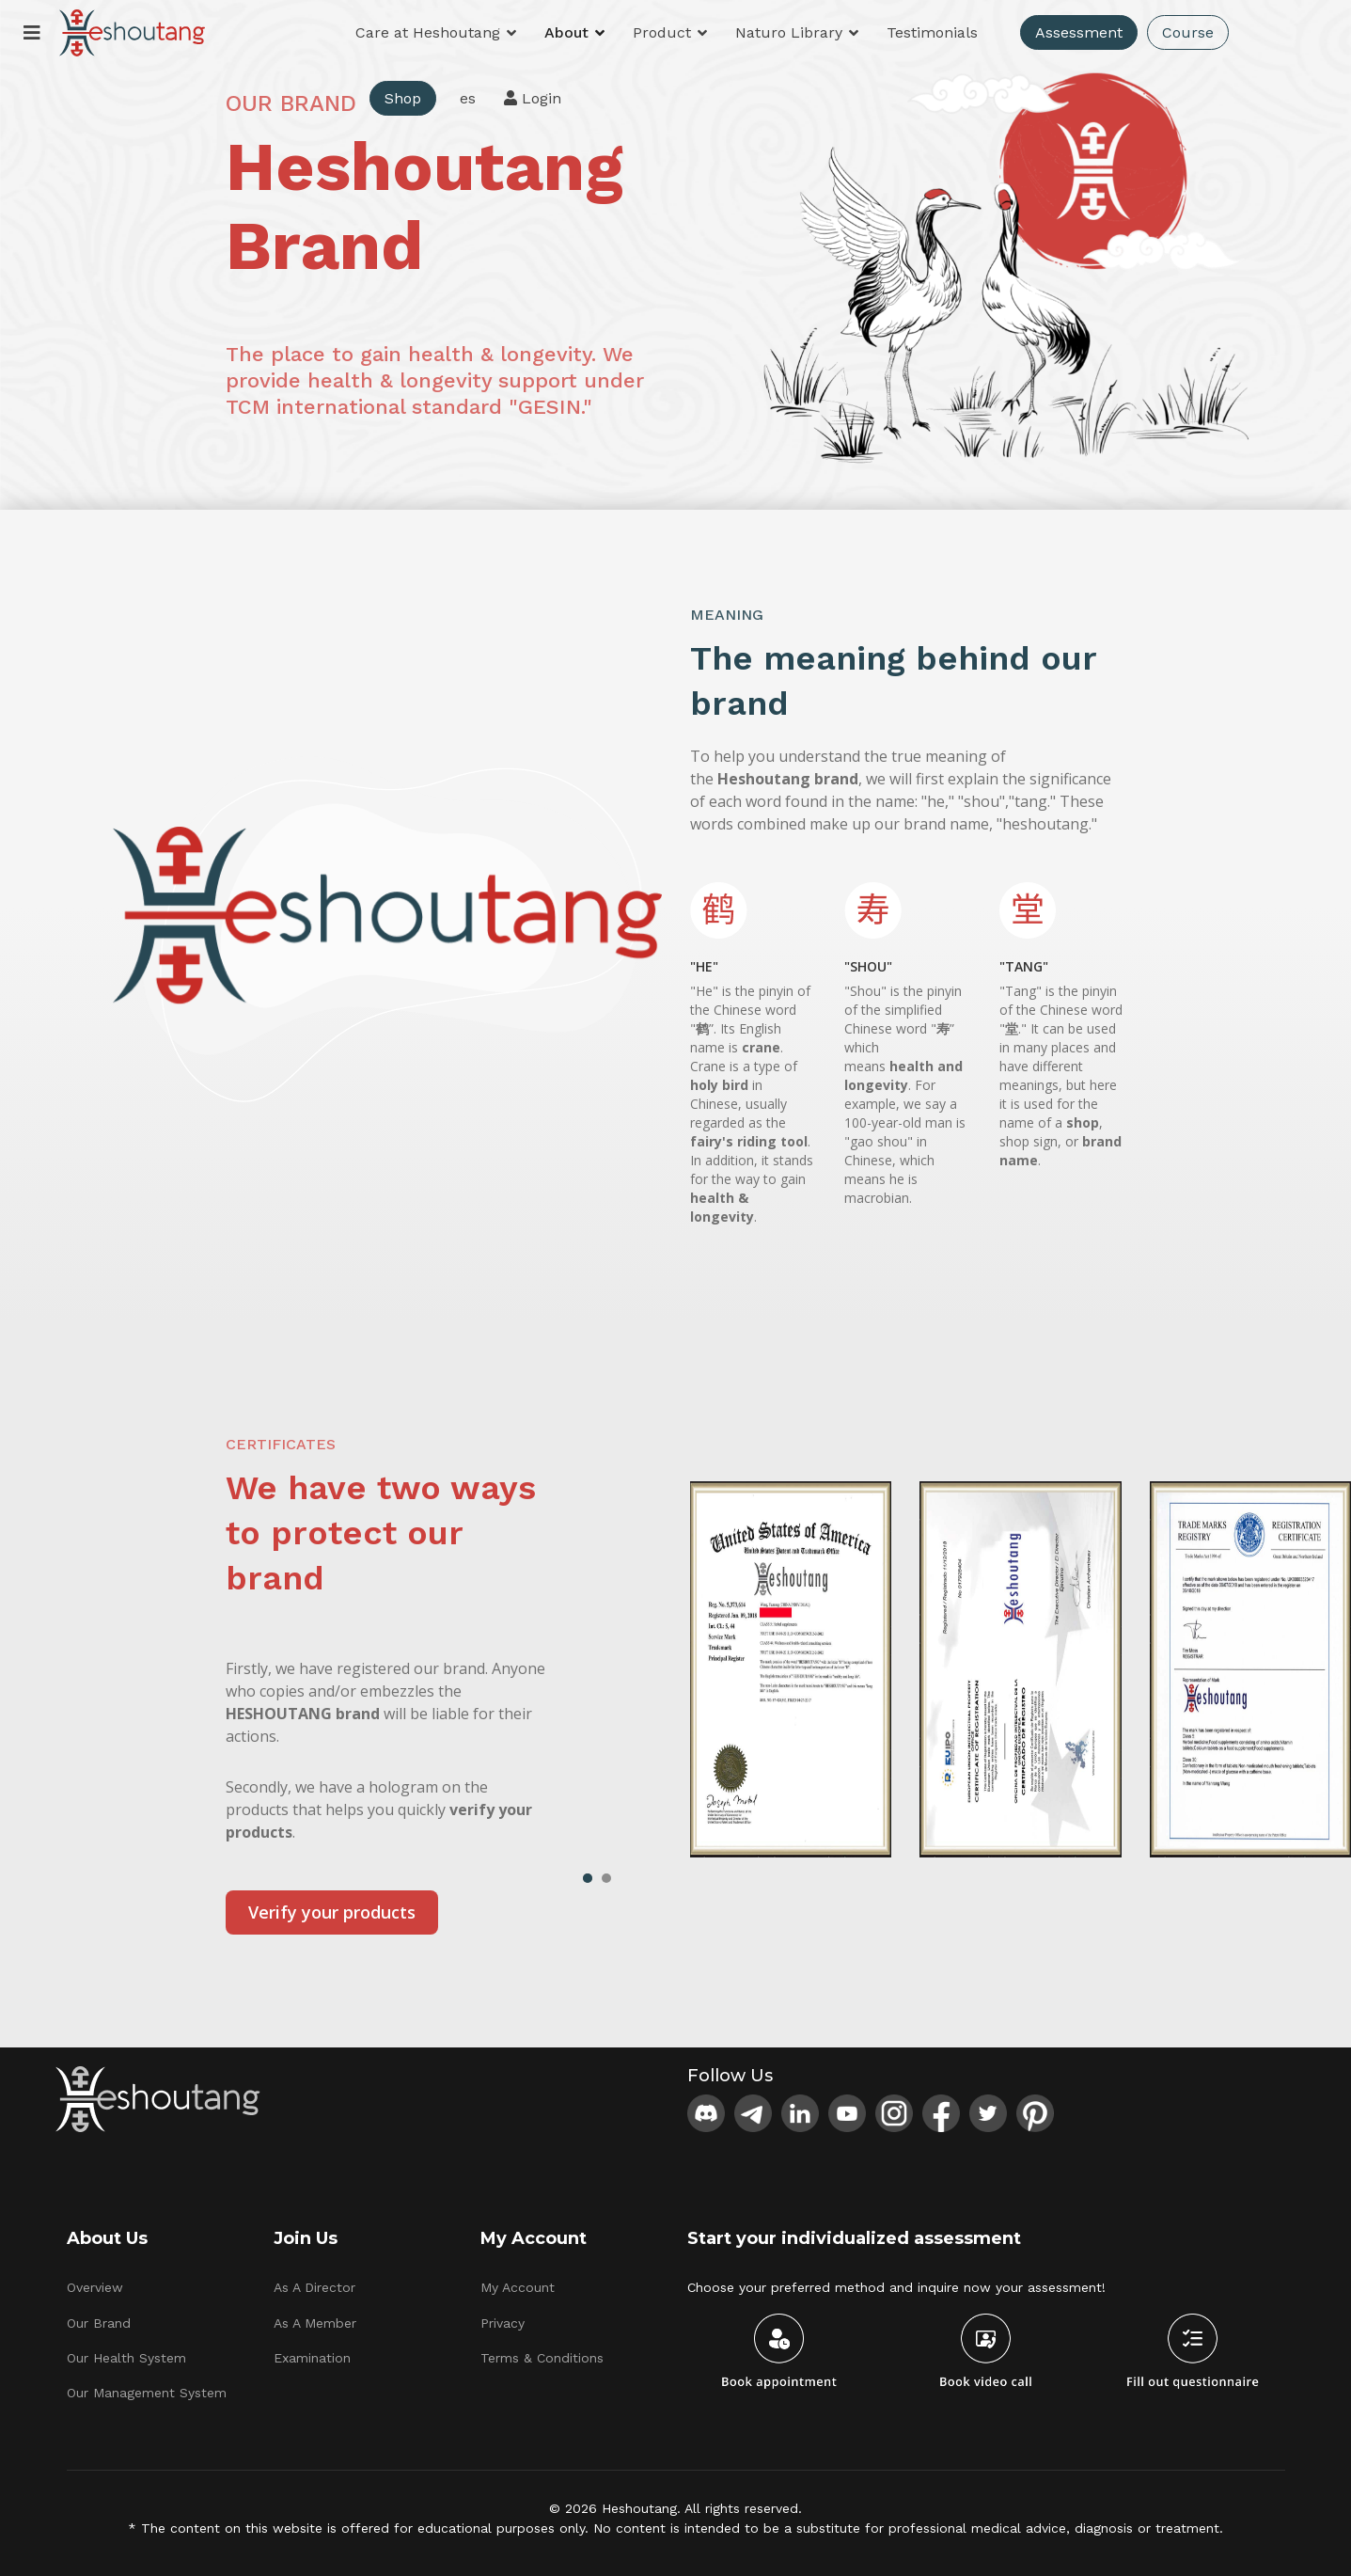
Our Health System (126, 2357)
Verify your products (332, 1912)
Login (532, 98)
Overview (95, 2287)
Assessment (1079, 32)
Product (662, 32)
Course (1188, 32)
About (566, 32)
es (468, 98)
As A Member (315, 2323)
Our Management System (147, 2392)
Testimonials (932, 32)
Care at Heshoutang (427, 32)
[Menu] (32, 33)
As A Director (314, 2287)
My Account (517, 2287)
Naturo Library (788, 32)
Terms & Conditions (542, 2357)
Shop (403, 98)
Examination (312, 2357)
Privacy (502, 2323)
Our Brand (99, 2323)
